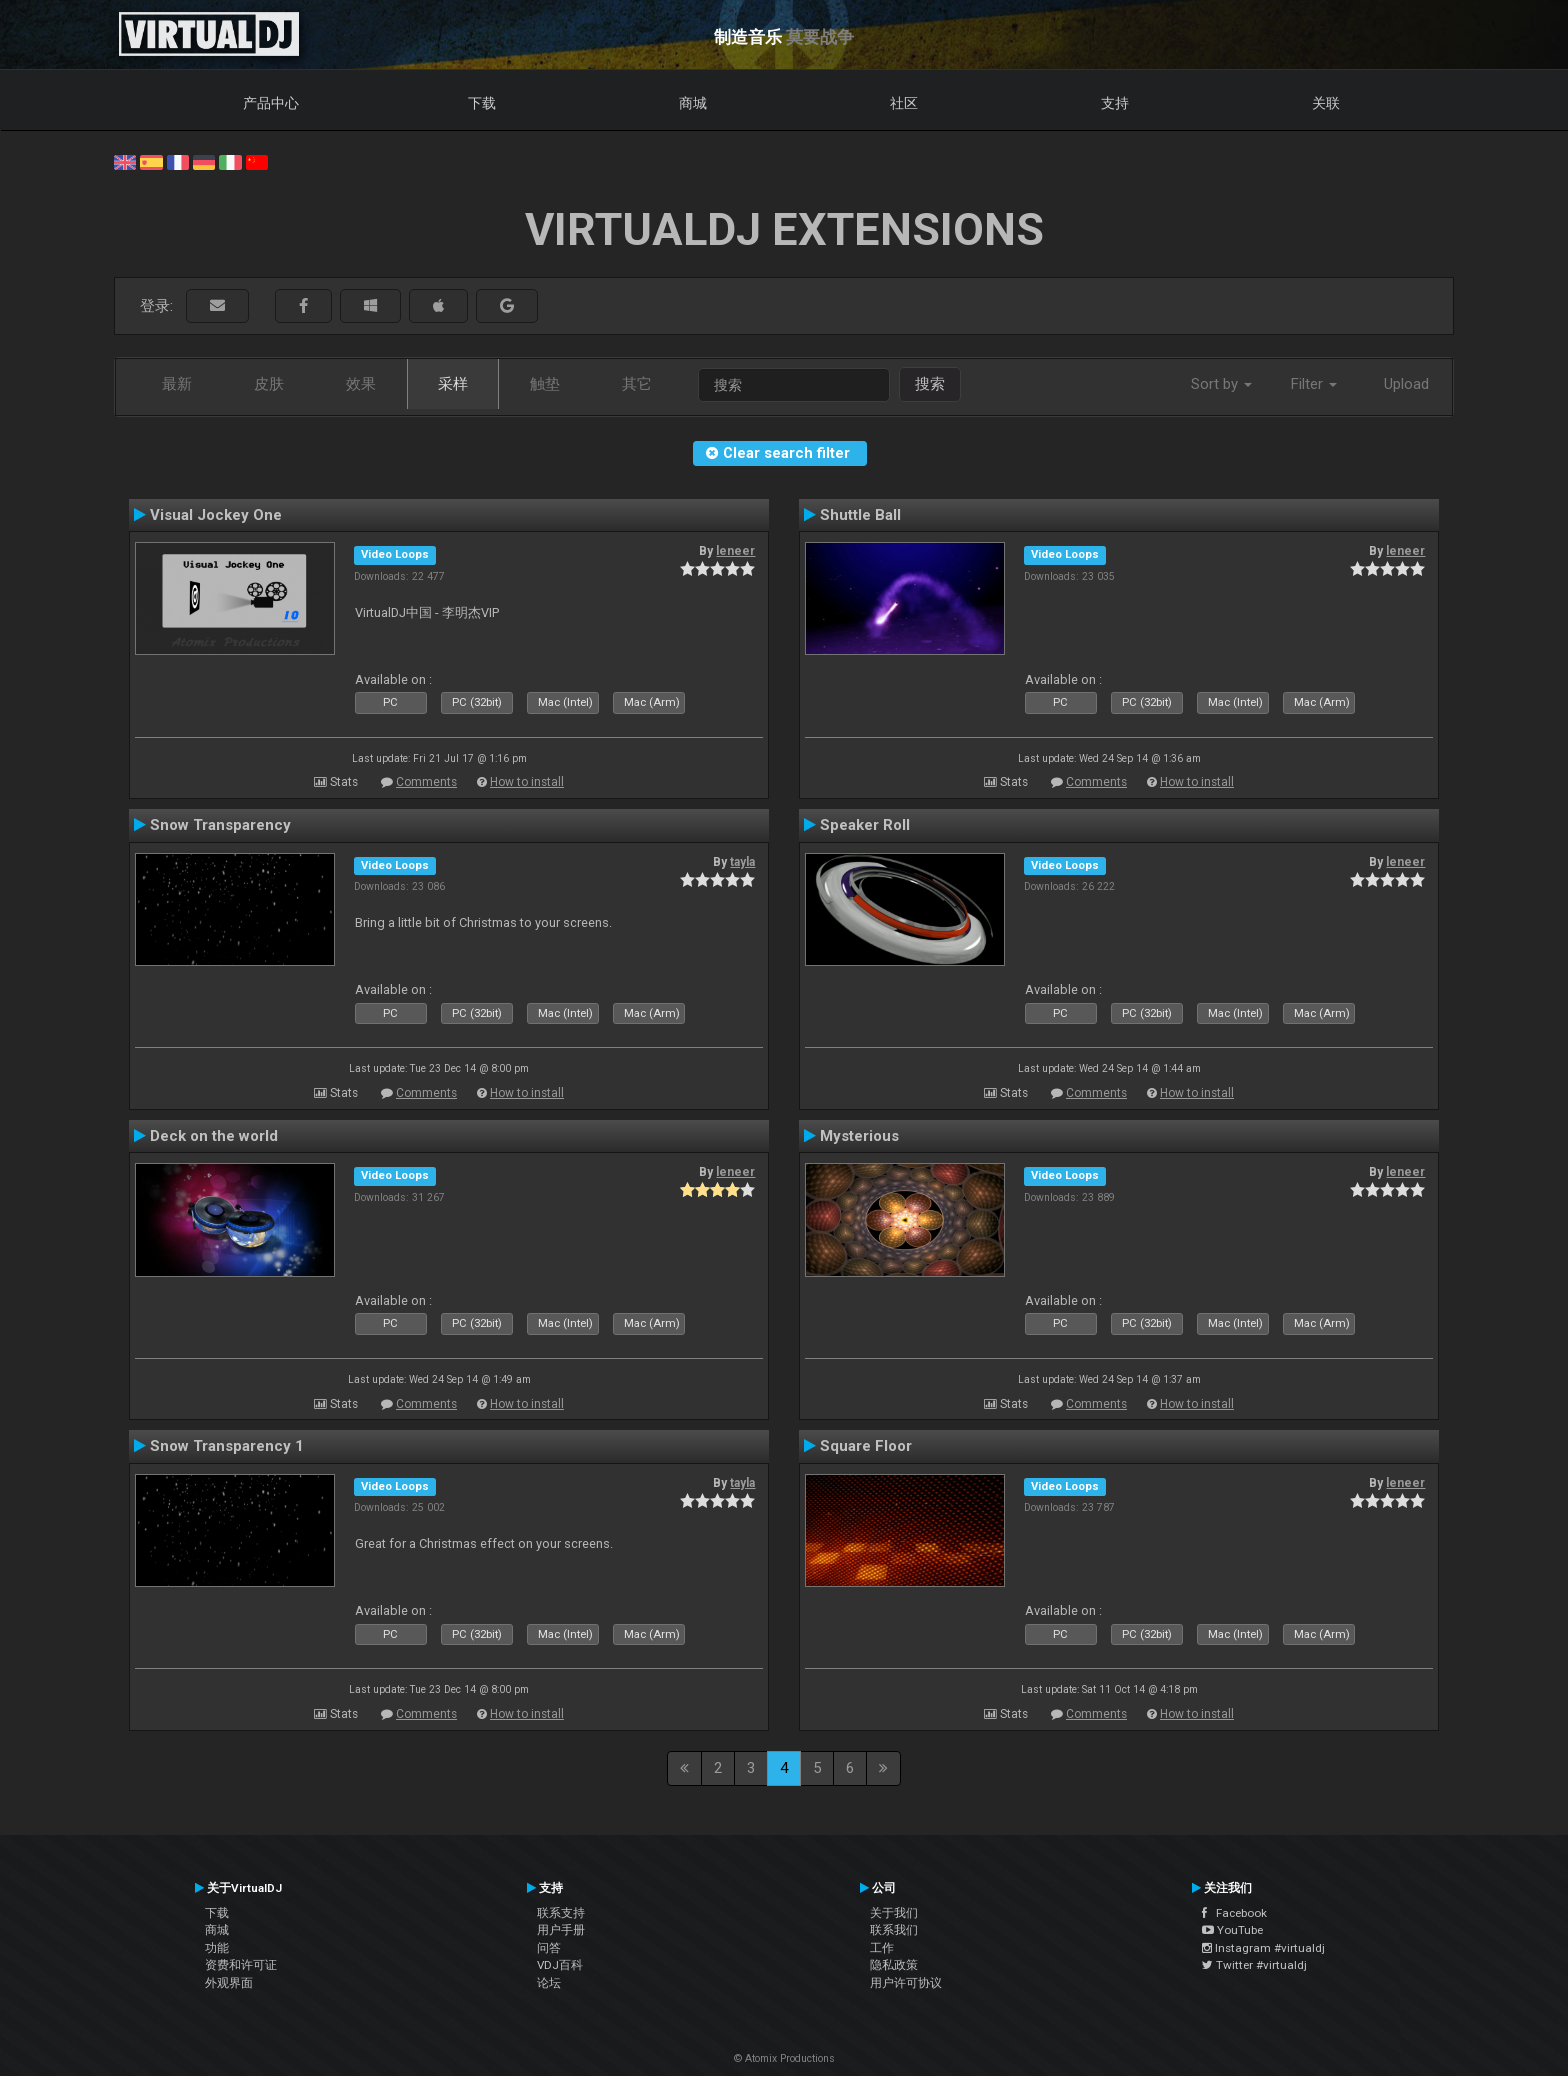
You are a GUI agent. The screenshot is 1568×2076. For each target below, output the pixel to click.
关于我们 (894, 1913)
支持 (1115, 103)
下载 (482, 103)
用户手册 (561, 1930)
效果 (361, 384)
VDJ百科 (560, 1965)
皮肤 (269, 384)
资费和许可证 (241, 1965)
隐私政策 (894, 1965)
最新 (177, 384)
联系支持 (561, 1913)
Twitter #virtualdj (1254, 1965)
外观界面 (229, 1983)
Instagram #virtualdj (1263, 1948)
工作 (882, 1948)
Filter (1314, 384)
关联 (1326, 103)
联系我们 (894, 1930)
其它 (637, 384)
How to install (527, 782)
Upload (1406, 384)
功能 (217, 1948)
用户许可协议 (906, 1983)
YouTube (1232, 1930)
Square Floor (866, 1446)
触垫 (545, 384)
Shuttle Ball (860, 515)
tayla (742, 862)
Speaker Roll (865, 825)
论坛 (549, 1983)
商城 (693, 103)
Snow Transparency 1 (227, 1446)
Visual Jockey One (216, 515)
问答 (549, 1948)
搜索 (930, 384)
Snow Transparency (220, 825)
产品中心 (271, 103)
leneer (735, 551)
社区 (904, 103)
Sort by (1221, 384)
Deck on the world (214, 1136)
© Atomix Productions (784, 2058)
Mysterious (859, 1136)
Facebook (1234, 1913)
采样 (453, 384)
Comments (426, 782)
